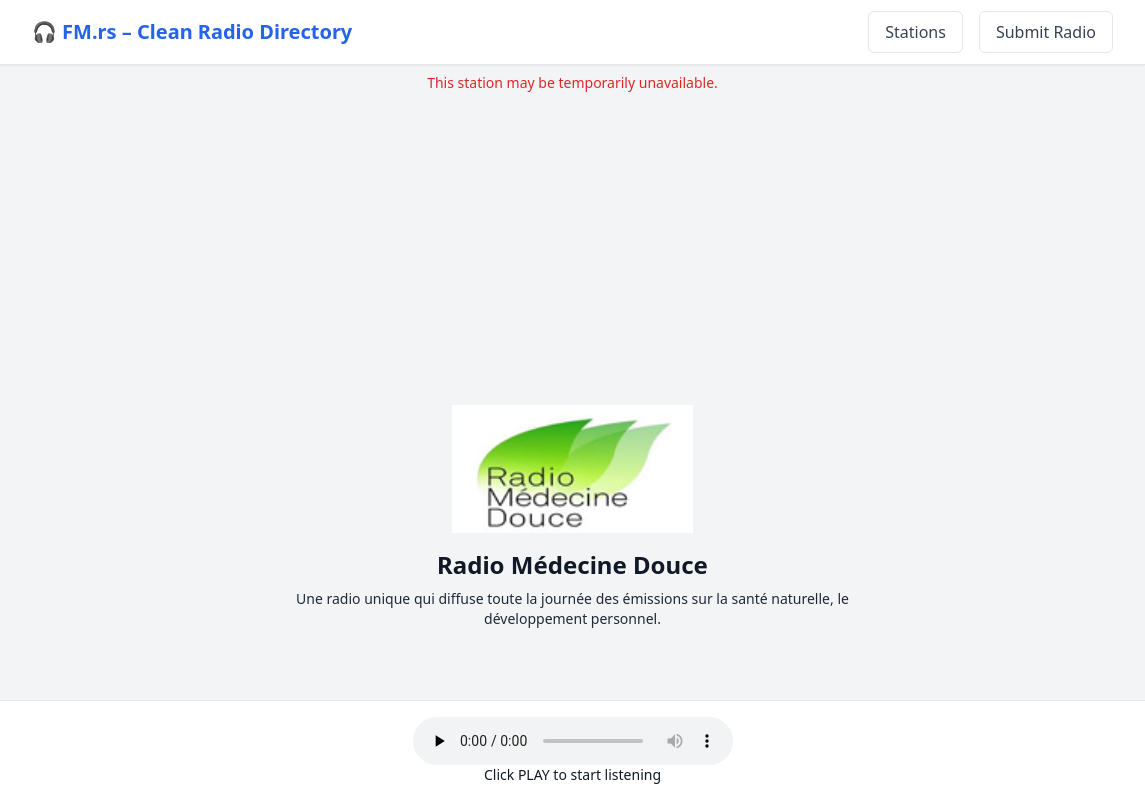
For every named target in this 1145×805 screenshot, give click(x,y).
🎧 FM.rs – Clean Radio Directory (192, 31)
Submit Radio (1046, 32)
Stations (915, 32)
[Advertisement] (572, 233)
